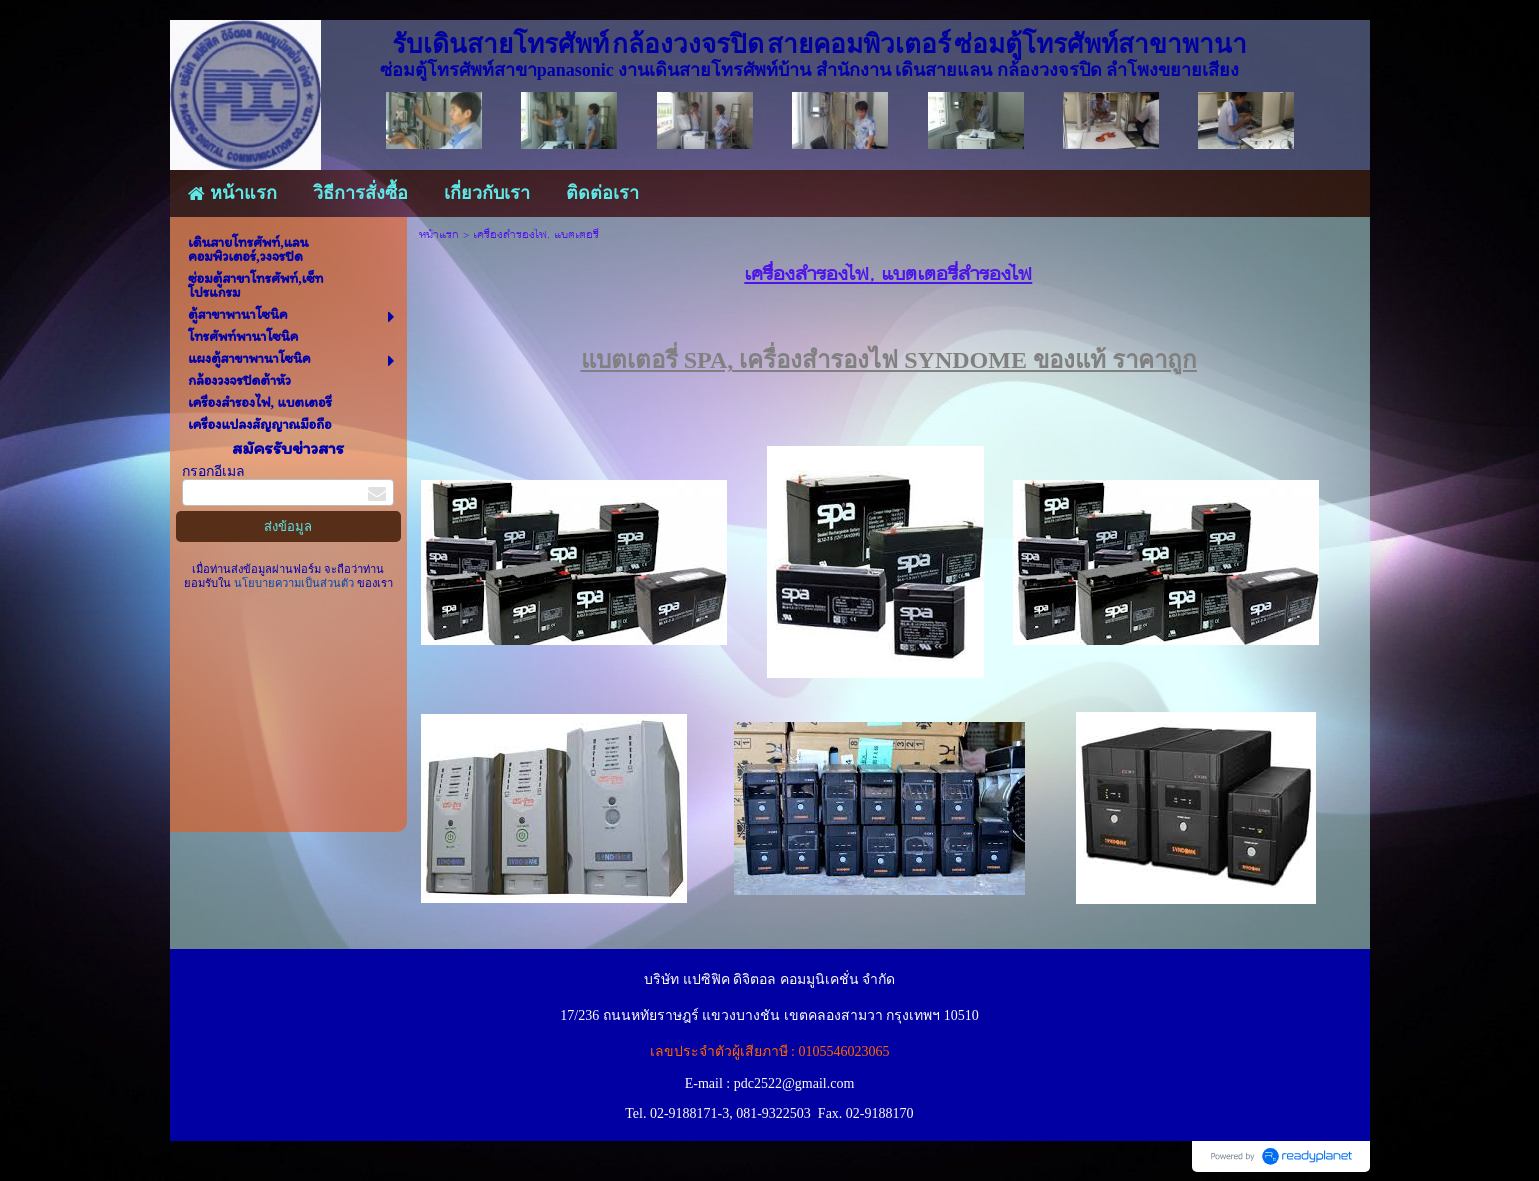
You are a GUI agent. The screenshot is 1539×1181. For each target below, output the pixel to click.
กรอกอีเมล (213, 471)
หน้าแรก (439, 235)
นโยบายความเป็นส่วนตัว (294, 583)
